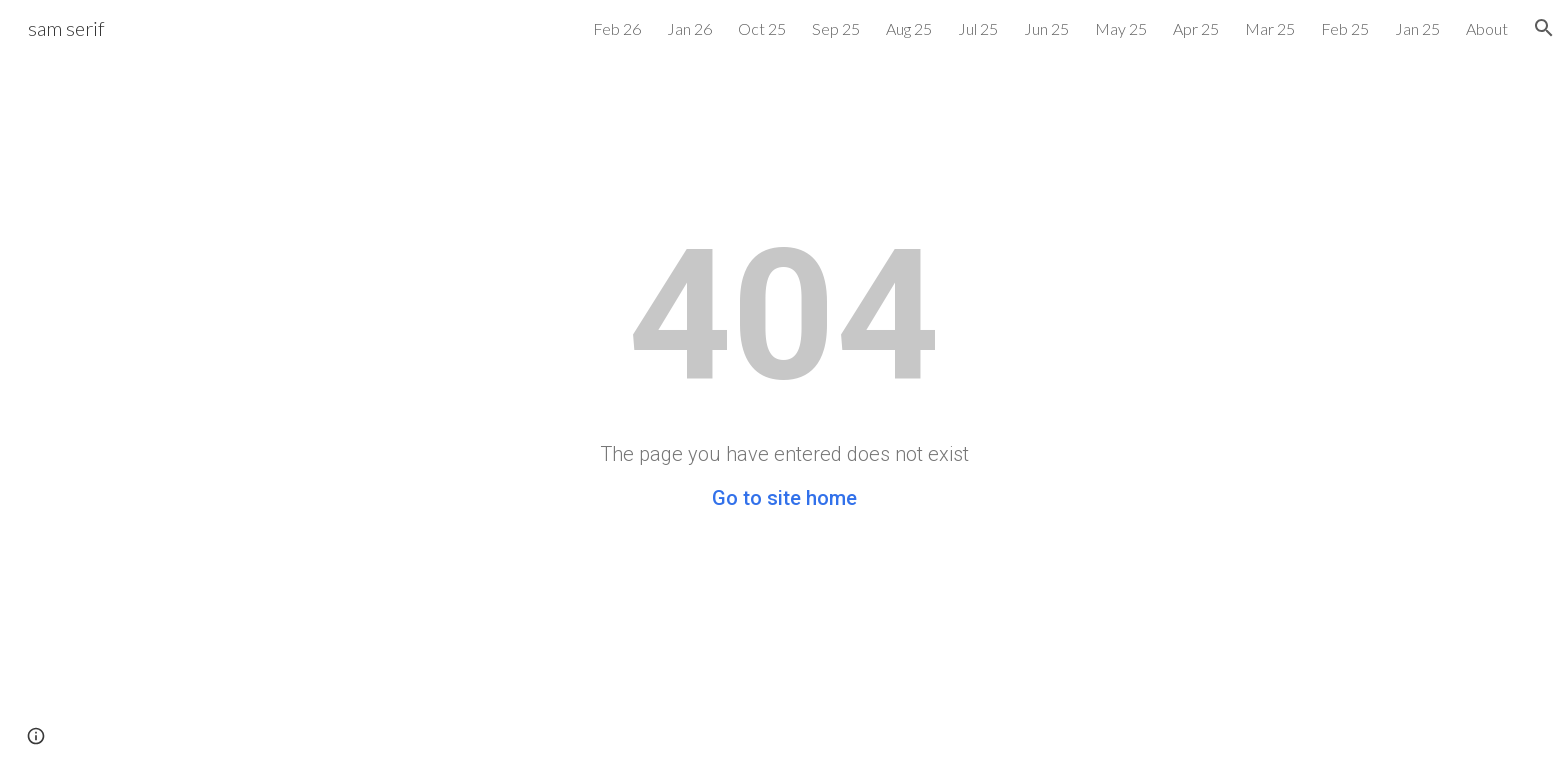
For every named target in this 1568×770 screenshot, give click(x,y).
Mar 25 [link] (1270, 28)
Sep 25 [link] (836, 28)
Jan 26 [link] (689, 28)
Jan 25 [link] (1417, 28)
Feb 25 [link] (1345, 28)
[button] (1544, 28)
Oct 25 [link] (762, 28)
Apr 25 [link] (1196, 28)
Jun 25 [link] (1046, 28)
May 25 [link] (1121, 28)
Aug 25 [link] (909, 28)
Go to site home (784, 498)
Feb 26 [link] (617, 28)
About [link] (1487, 28)
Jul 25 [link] (978, 28)
